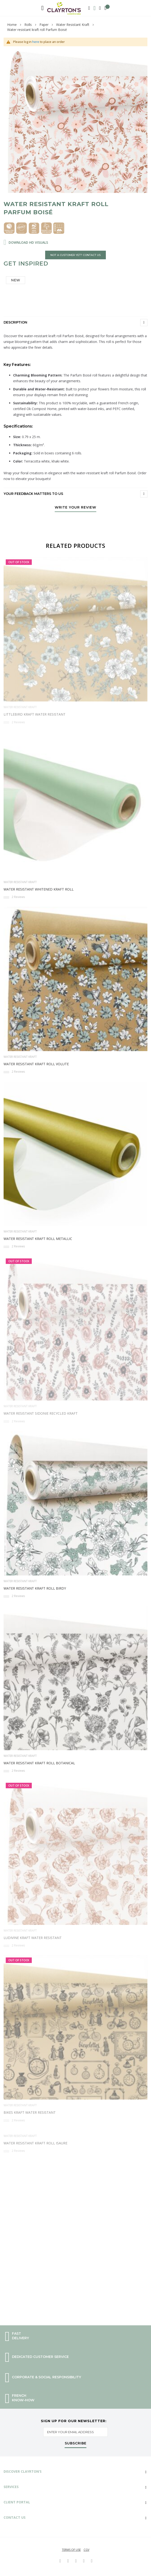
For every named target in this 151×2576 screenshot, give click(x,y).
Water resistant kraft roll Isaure (35, 2143)
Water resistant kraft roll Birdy (35, 1588)
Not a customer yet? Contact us (75, 255)
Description (15, 322)
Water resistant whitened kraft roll (39, 889)
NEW (15, 280)
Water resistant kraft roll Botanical (39, 1763)
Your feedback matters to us (33, 494)
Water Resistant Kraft (72, 24)
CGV (86, 2550)
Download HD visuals (26, 242)
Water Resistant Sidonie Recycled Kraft (41, 1413)
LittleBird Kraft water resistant (34, 714)
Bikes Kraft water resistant (30, 2112)
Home (12, 24)
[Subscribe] (75, 2444)
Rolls (28, 24)
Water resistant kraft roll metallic (38, 1238)
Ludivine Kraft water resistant (33, 1937)
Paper (44, 24)
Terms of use (71, 2550)
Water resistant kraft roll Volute (36, 1064)
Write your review (75, 507)
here (35, 42)
